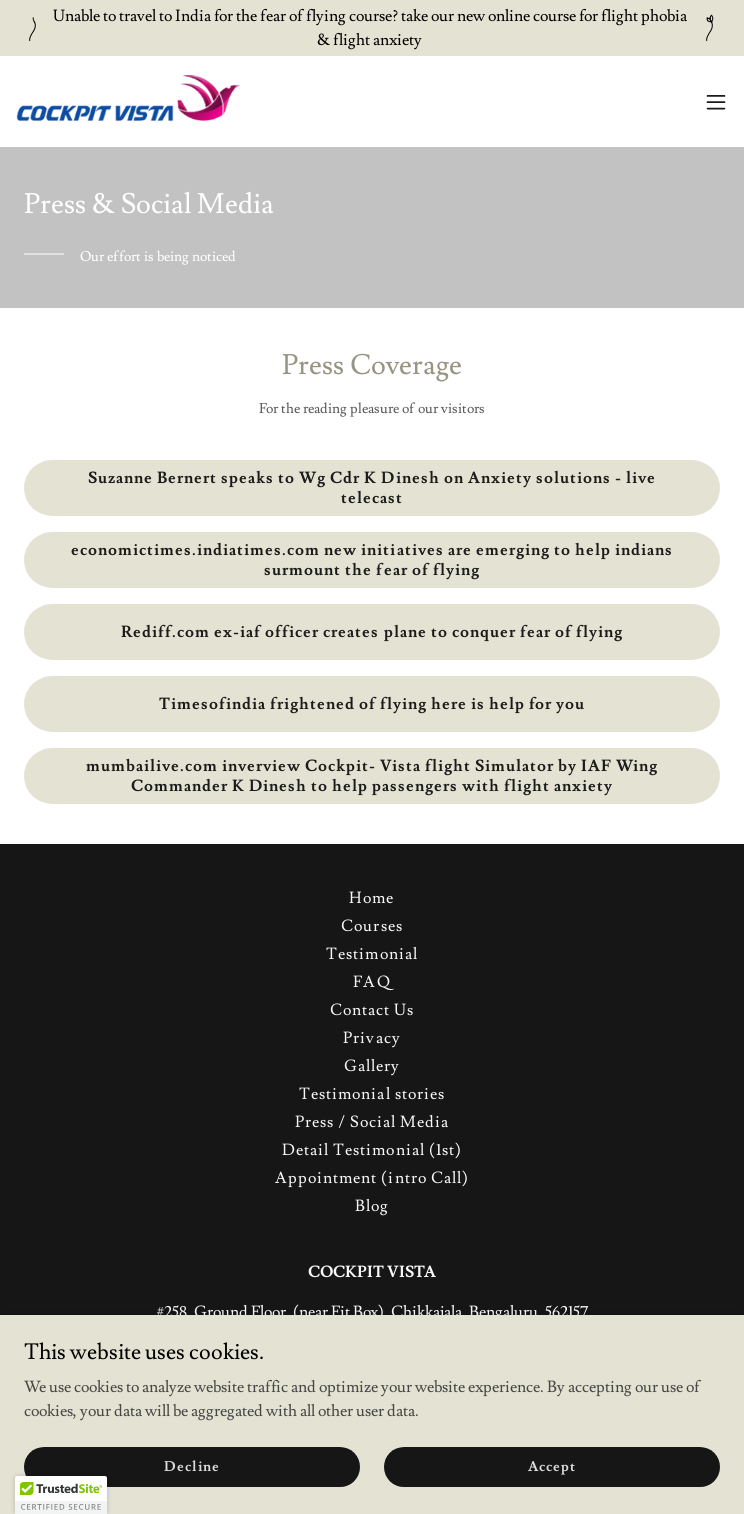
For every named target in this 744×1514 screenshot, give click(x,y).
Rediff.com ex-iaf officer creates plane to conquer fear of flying (372, 632)
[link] (128, 101)
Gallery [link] (372, 1066)
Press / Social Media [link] (372, 1122)
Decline (191, 1466)
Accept (551, 1466)
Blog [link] (372, 1206)
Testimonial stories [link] (371, 1094)
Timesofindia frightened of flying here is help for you (372, 704)
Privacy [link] (371, 1038)
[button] (716, 102)
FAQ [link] (371, 982)
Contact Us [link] (372, 1010)
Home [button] (371, 898)
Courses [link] (371, 926)
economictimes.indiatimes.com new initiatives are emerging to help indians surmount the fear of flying (372, 560)
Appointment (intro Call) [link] (371, 1178)
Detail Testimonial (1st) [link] (371, 1150)
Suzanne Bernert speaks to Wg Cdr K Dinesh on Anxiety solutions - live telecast (372, 488)
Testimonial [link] (371, 954)
